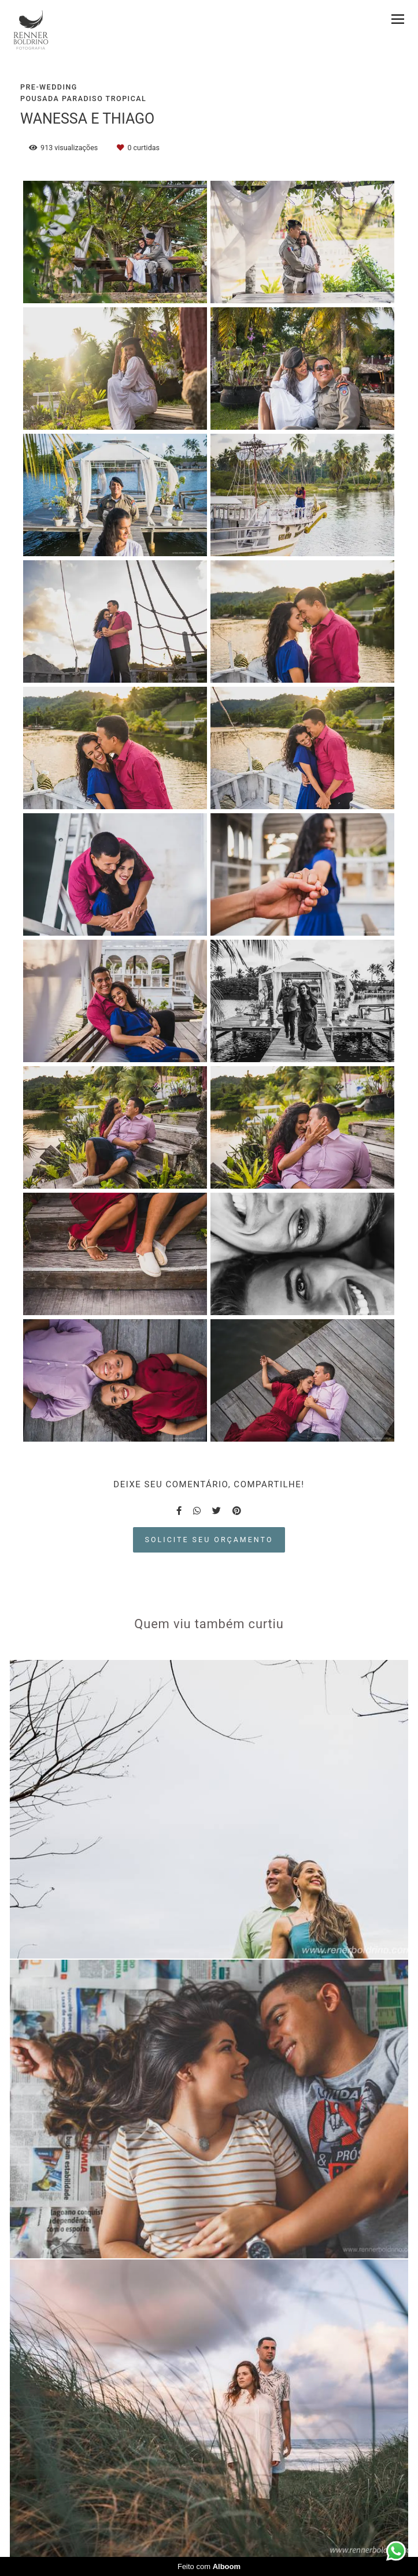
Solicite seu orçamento (209, 1539)
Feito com (209, 2566)
